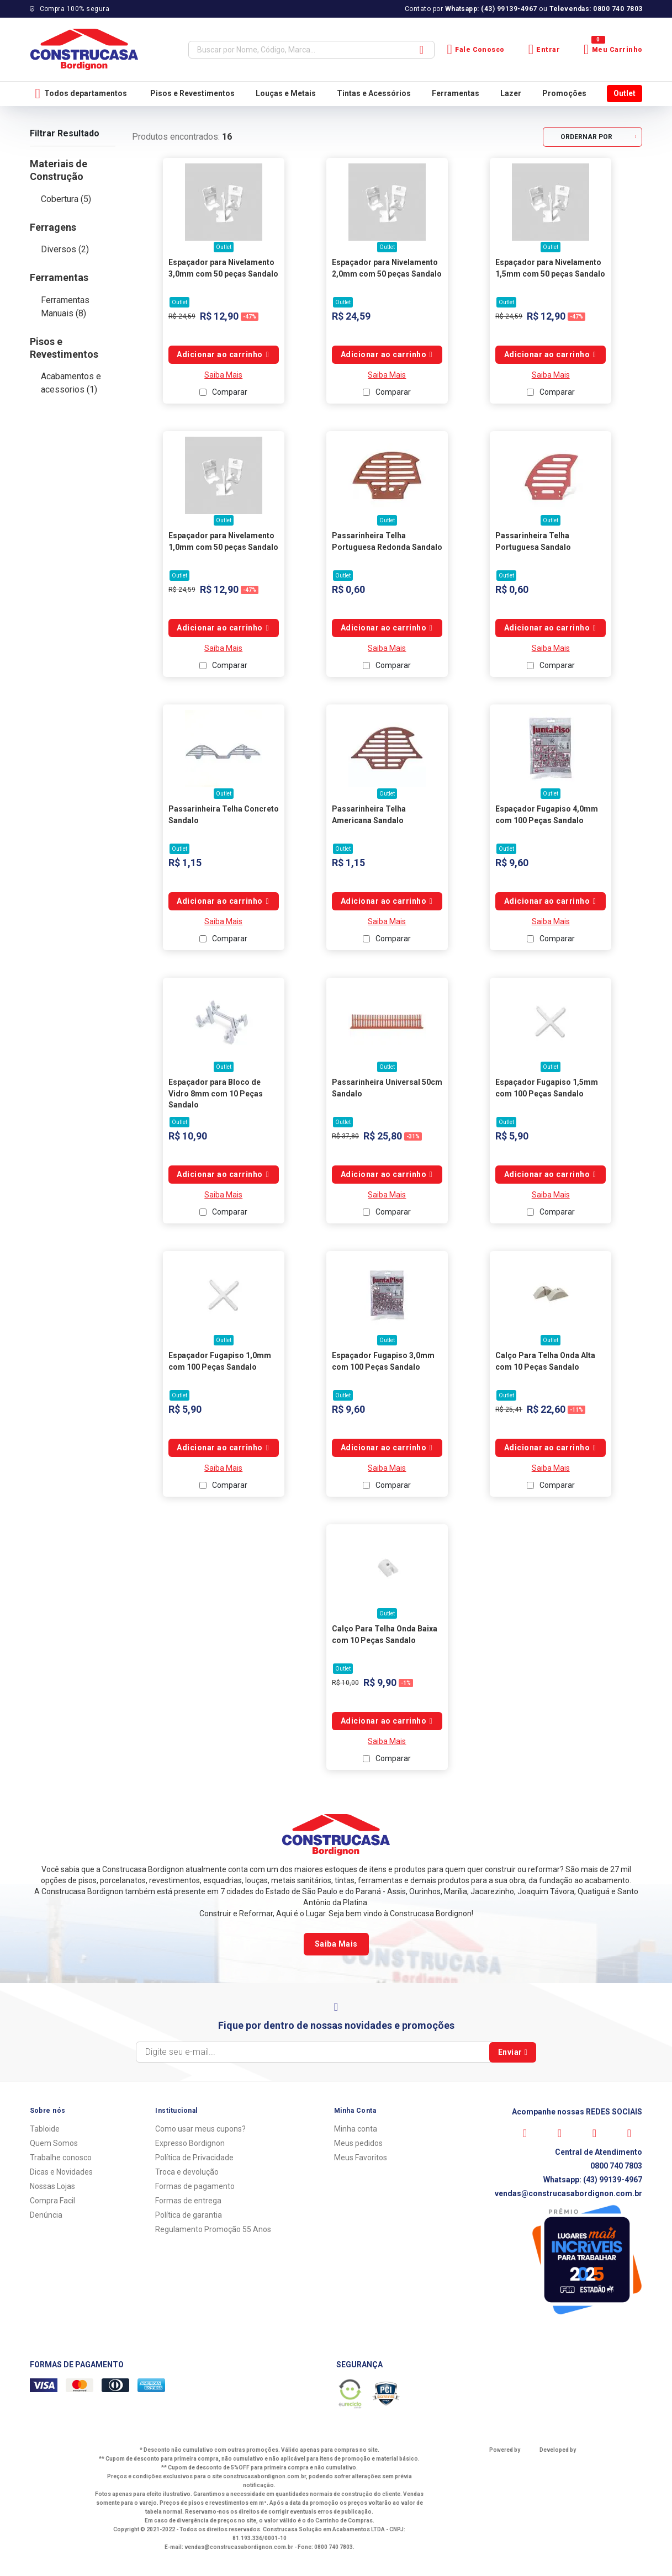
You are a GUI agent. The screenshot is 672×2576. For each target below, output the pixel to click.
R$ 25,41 (508, 1409)
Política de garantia (188, 2215)
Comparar (229, 392)
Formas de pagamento (195, 2186)
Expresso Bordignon (190, 2143)
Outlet (624, 93)
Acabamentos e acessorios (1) (71, 383)
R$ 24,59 (181, 316)
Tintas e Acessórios (374, 93)
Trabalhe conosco (61, 2157)
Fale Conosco (476, 49)
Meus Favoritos (360, 2157)
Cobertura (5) (66, 199)
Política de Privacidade (194, 2157)
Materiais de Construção (58, 170)
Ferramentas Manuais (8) (65, 307)
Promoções (564, 93)
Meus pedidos (358, 2143)
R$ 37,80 (345, 1136)
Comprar (223, 355)
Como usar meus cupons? (200, 2128)
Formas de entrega (188, 2200)
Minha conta (355, 2128)
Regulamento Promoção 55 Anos (213, 2229)
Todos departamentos (81, 93)
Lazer (510, 93)
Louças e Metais (286, 93)
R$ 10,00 (345, 1683)
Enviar (513, 2052)
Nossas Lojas (52, 2186)
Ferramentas (455, 93)
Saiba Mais (223, 374)
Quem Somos (54, 2143)
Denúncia (46, 2215)
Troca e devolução (187, 2171)
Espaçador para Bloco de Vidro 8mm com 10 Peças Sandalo (215, 1093)
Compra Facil (52, 2200)
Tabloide (45, 2128)
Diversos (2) (65, 249)
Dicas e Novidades (61, 2171)
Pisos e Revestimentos (192, 93)
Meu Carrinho (613, 49)
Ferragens (53, 227)
